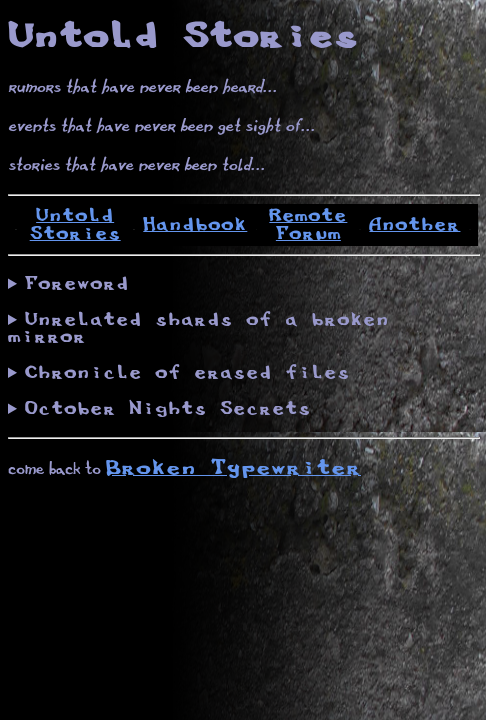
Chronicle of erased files (187, 373)
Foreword (77, 284)
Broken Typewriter (233, 468)
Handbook (195, 225)
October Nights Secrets (168, 409)
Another (414, 225)
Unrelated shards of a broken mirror (198, 328)
